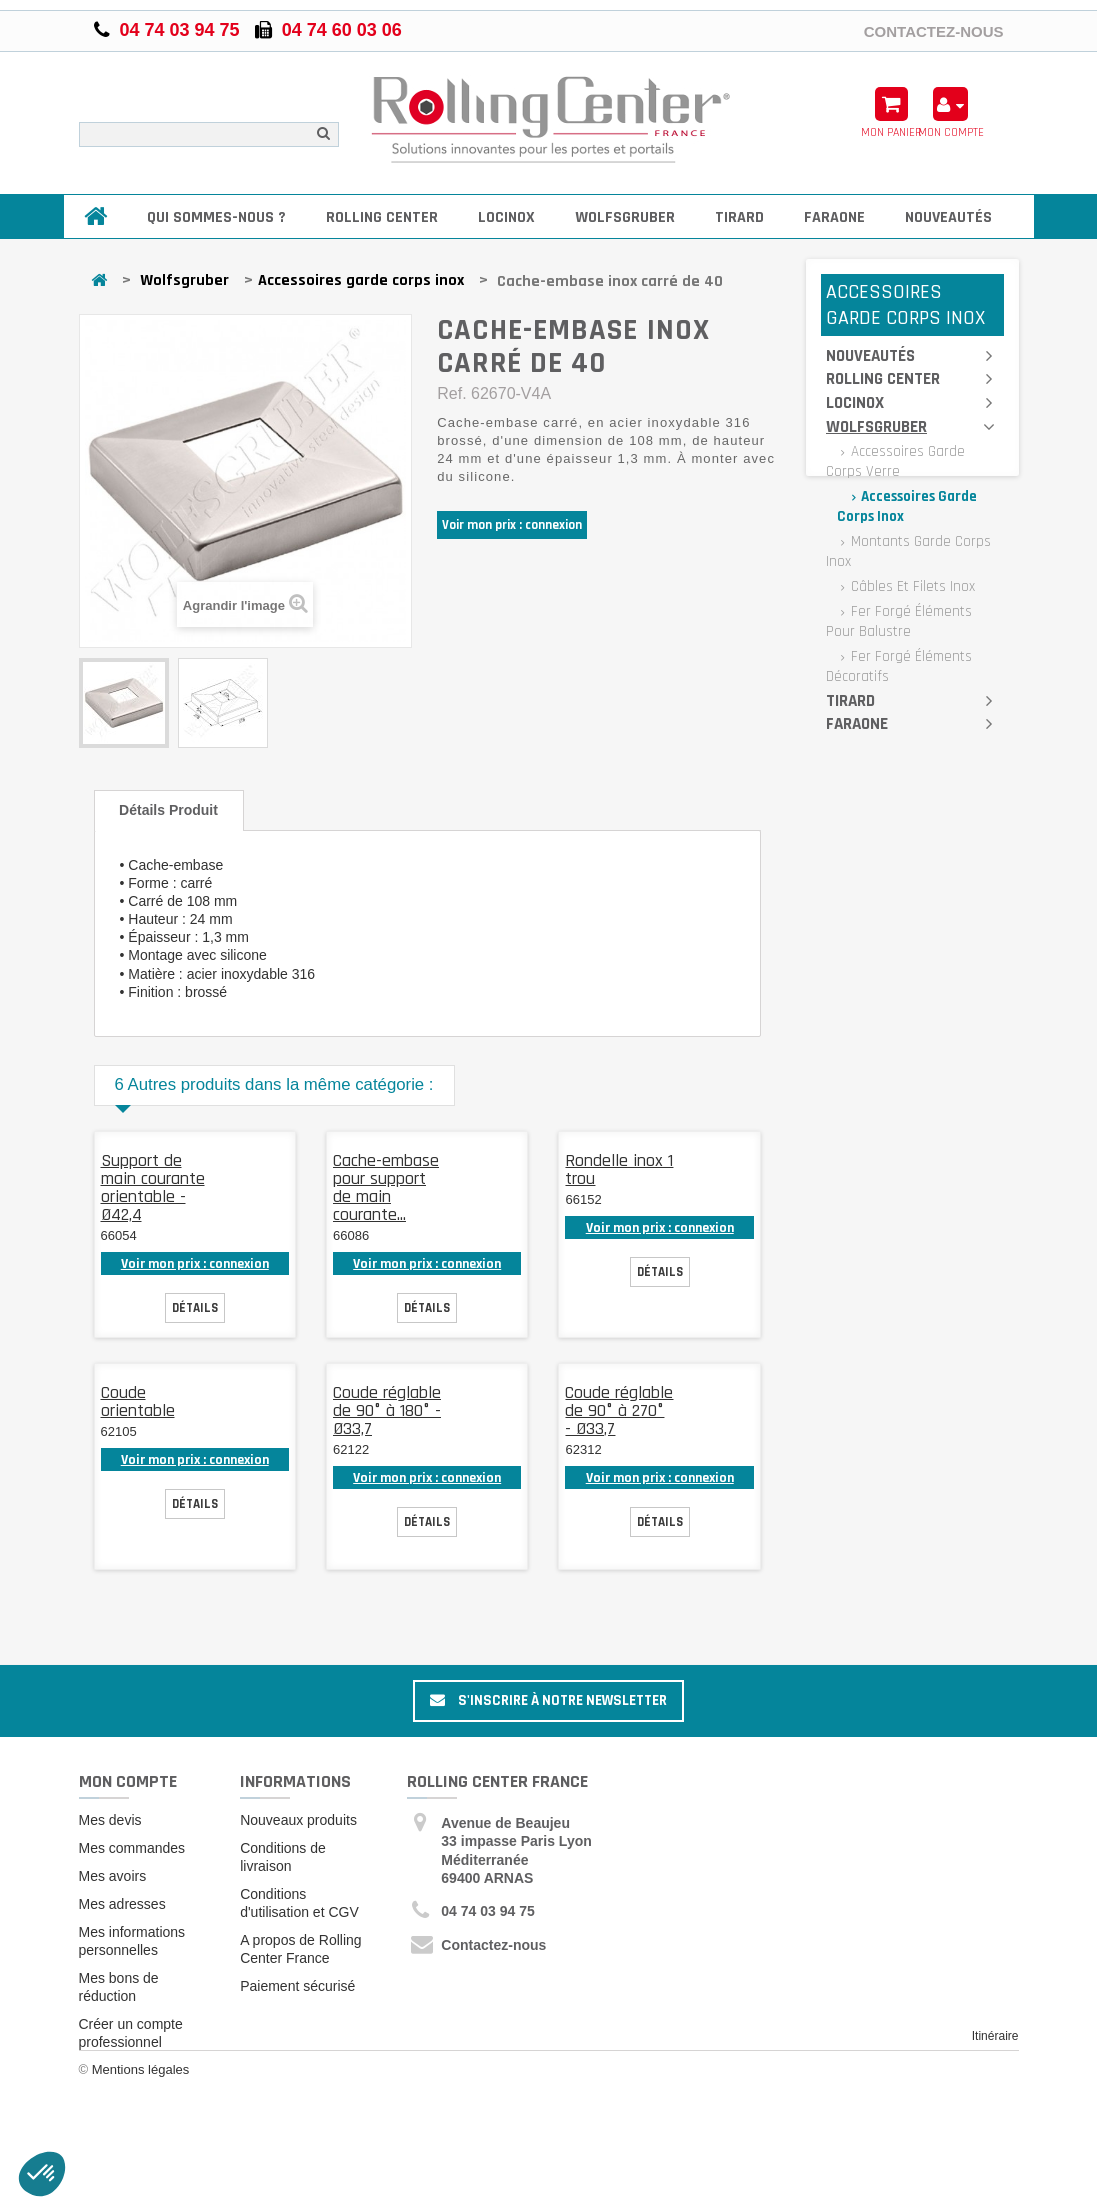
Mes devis (110, 1820)
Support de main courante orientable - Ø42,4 (153, 1187)
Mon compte (128, 1781)
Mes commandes (132, 1848)
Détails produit (168, 810)
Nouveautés (948, 217)
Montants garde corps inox (908, 551)
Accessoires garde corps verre (895, 461)
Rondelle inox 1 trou (619, 1169)
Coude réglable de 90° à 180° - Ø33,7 (387, 1410)
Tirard (739, 217)
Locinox (506, 217)
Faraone (834, 217)
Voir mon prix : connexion (512, 525)
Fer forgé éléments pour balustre (899, 621)
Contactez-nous (934, 31)
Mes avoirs (113, 1876)
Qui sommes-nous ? (216, 217)
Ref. (451, 393)
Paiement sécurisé (297, 1986)
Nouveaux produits (298, 1820)
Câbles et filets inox (911, 586)
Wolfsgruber (625, 217)
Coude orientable (138, 1401)
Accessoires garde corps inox (361, 280)
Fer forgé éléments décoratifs (899, 666)
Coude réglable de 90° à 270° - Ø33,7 (619, 1410)
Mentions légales (141, 2089)
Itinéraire (995, 2036)
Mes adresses (122, 1904)
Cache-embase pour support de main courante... (386, 1187)
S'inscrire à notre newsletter (548, 1700)
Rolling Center (382, 217)
